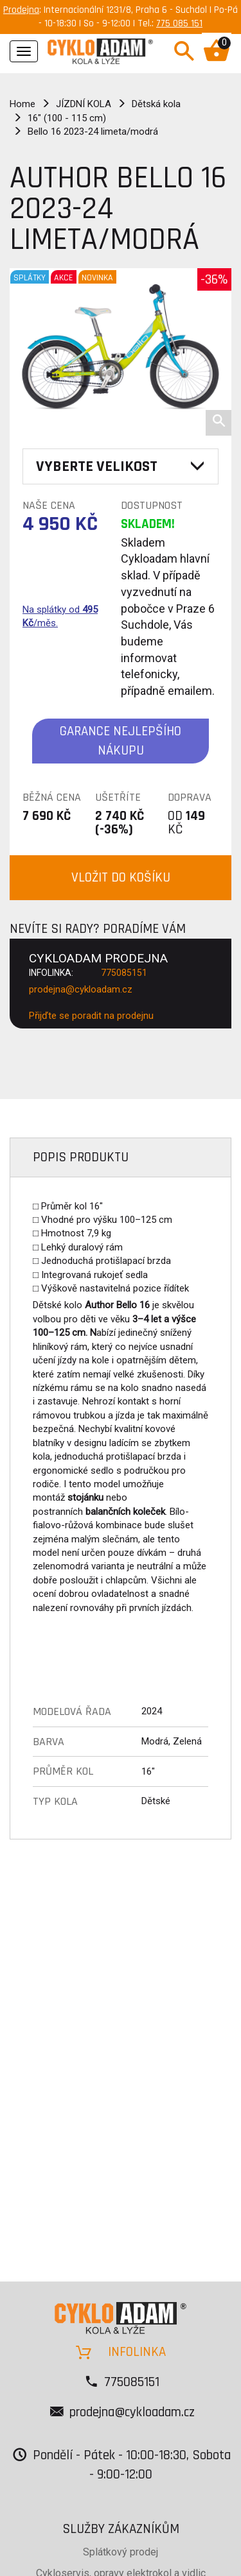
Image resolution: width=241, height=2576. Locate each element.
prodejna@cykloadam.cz (80, 989)
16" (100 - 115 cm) (67, 118)
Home (22, 104)
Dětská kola (156, 104)
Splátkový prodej (120, 2552)
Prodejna (21, 10)
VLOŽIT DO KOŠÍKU (120, 877)
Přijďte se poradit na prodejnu (91, 1015)
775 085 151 (179, 23)
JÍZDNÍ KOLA (83, 104)
